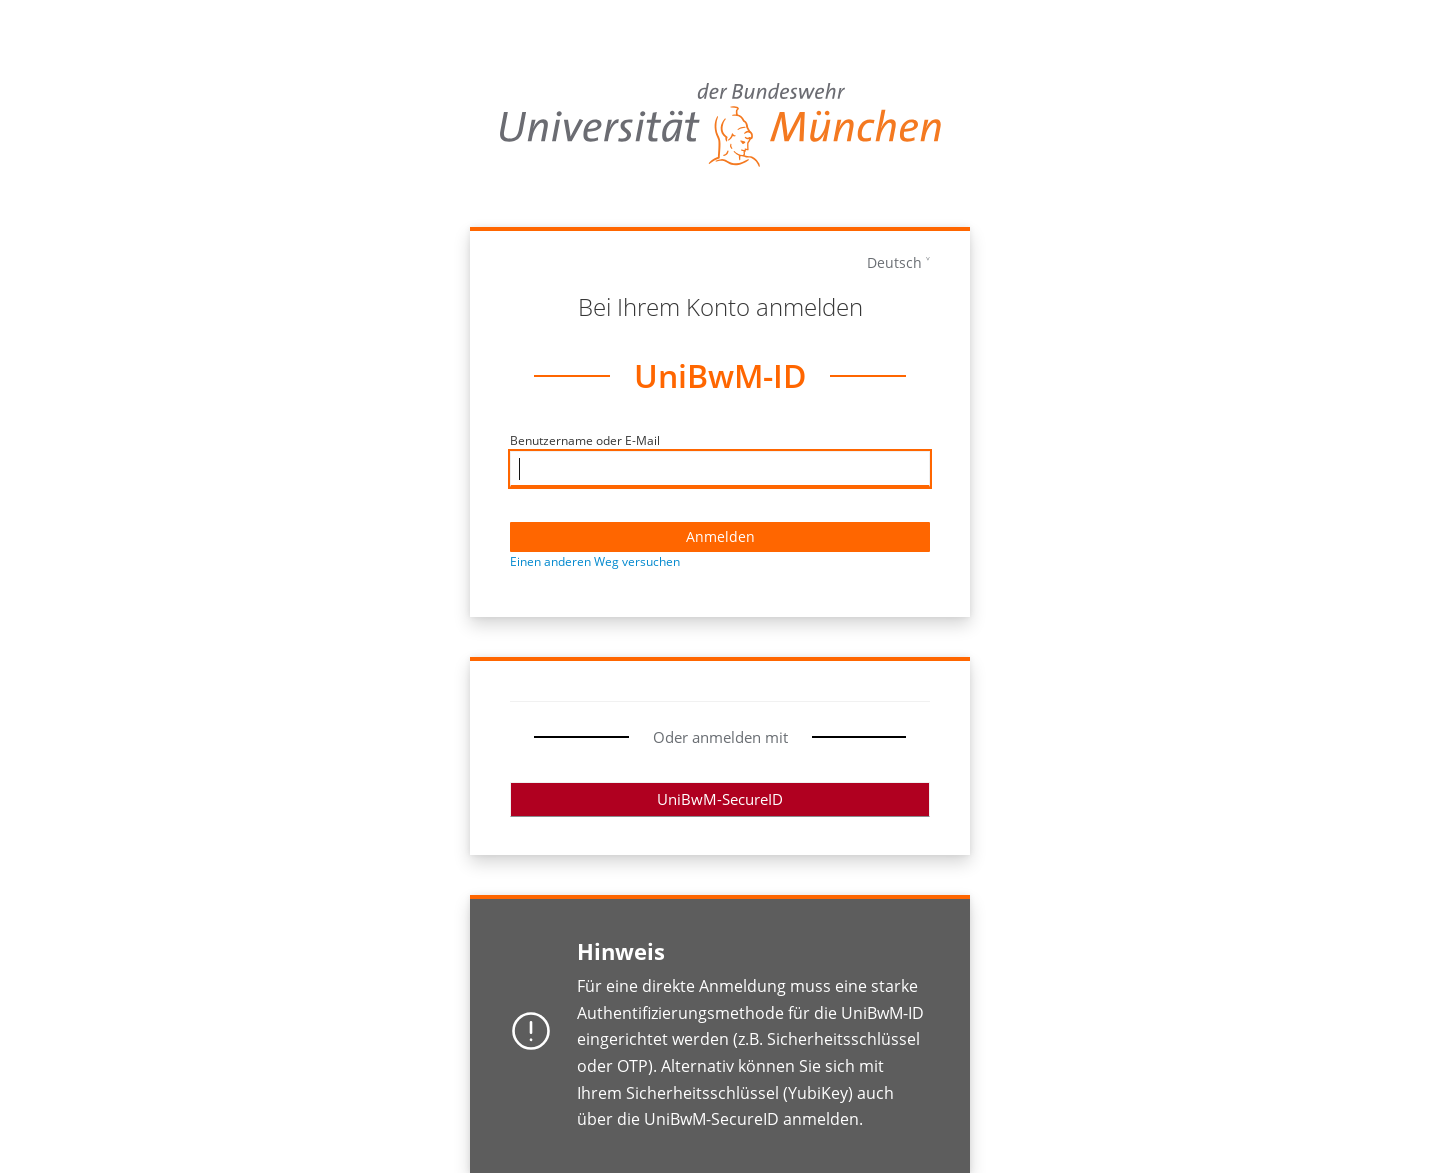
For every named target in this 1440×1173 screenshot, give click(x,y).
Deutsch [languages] (894, 262)
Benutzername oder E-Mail (585, 440)
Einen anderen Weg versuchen (595, 561)
